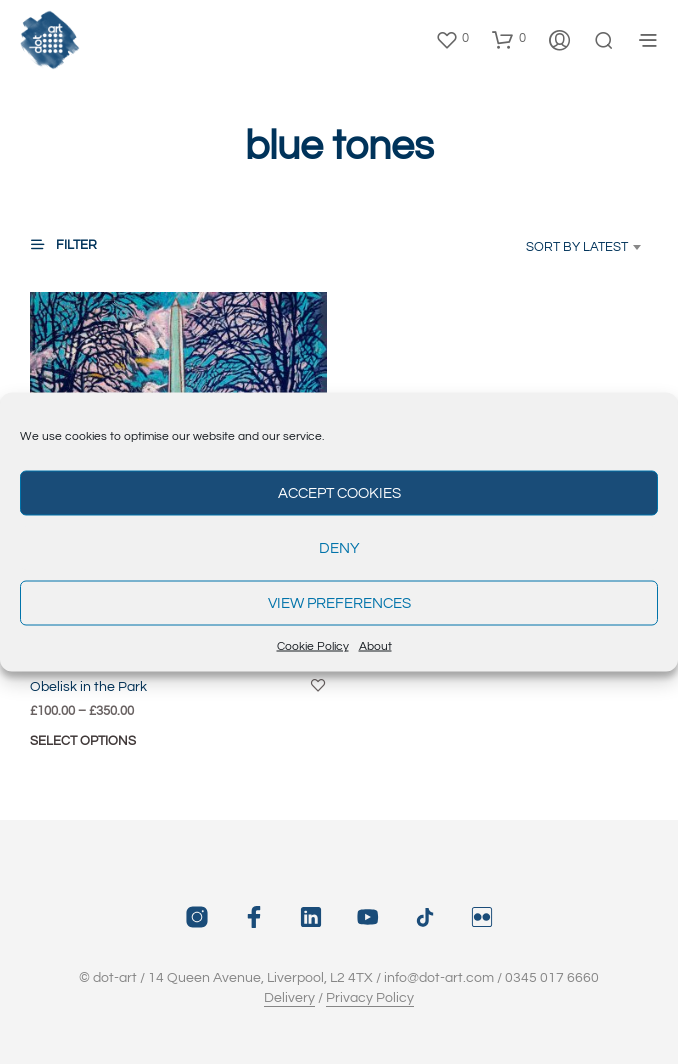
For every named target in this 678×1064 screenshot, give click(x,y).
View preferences (339, 602)
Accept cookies (339, 492)
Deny (339, 547)
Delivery (289, 998)
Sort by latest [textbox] (577, 247)
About (375, 646)
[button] (452, 39)
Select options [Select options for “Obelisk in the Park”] (83, 741)
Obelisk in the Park (88, 687)
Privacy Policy (370, 998)
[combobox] (564, 247)
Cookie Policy (313, 646)
